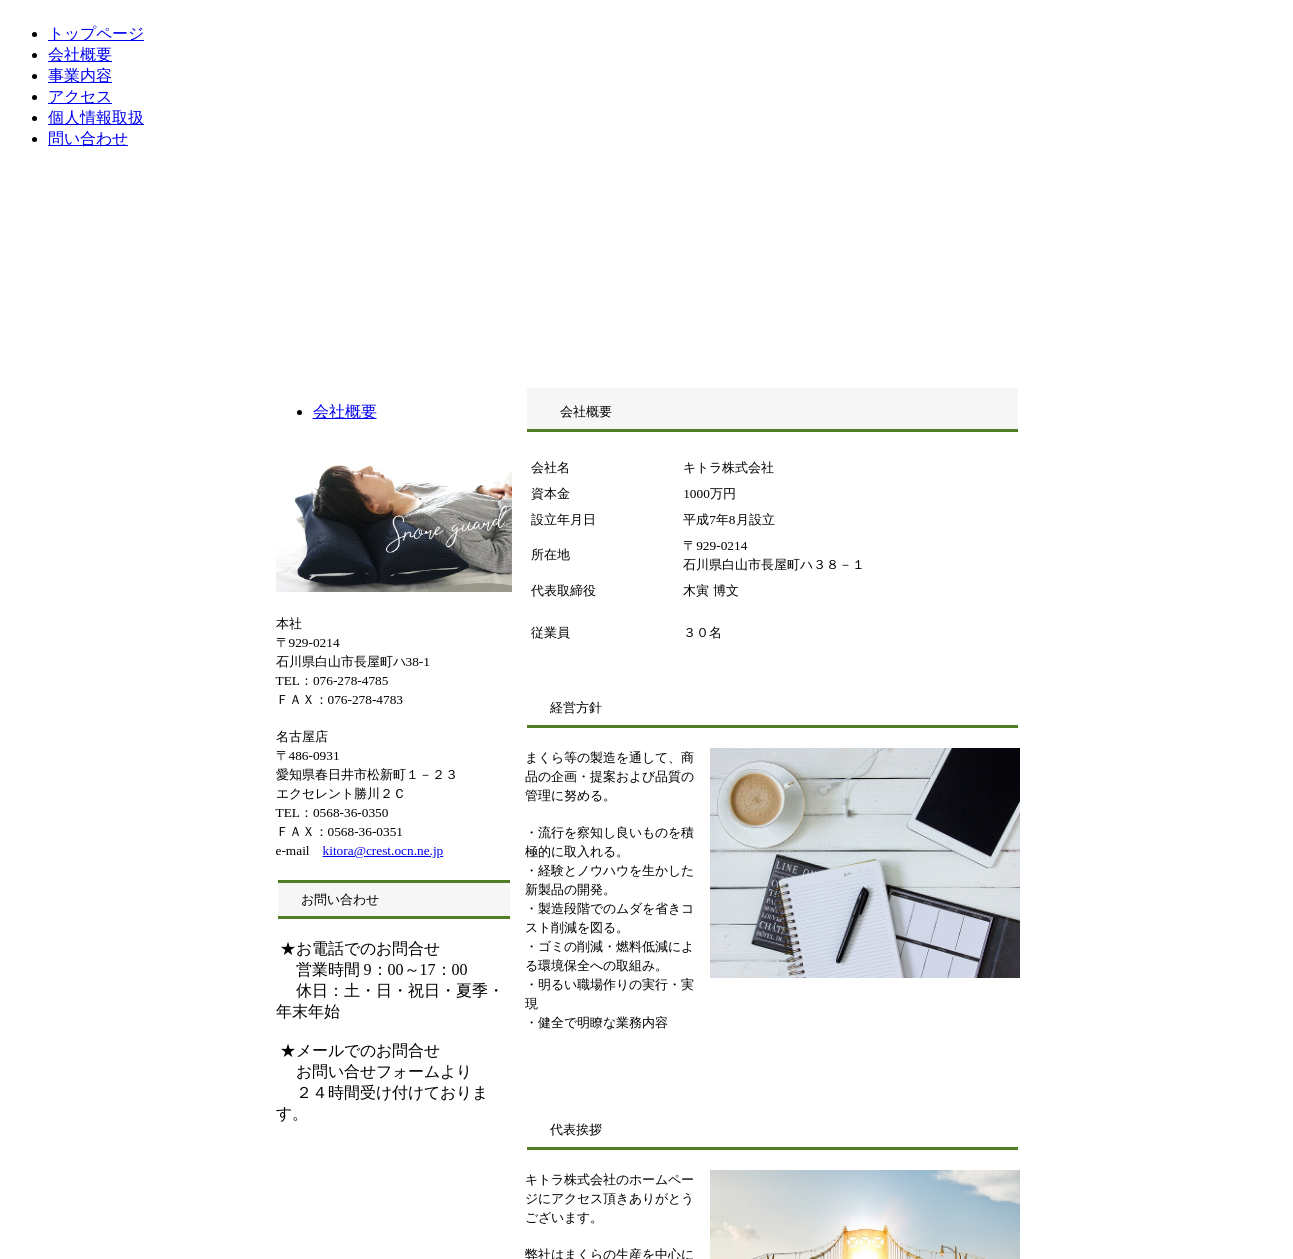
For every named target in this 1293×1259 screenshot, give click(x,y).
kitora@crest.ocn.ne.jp (383, 850)
